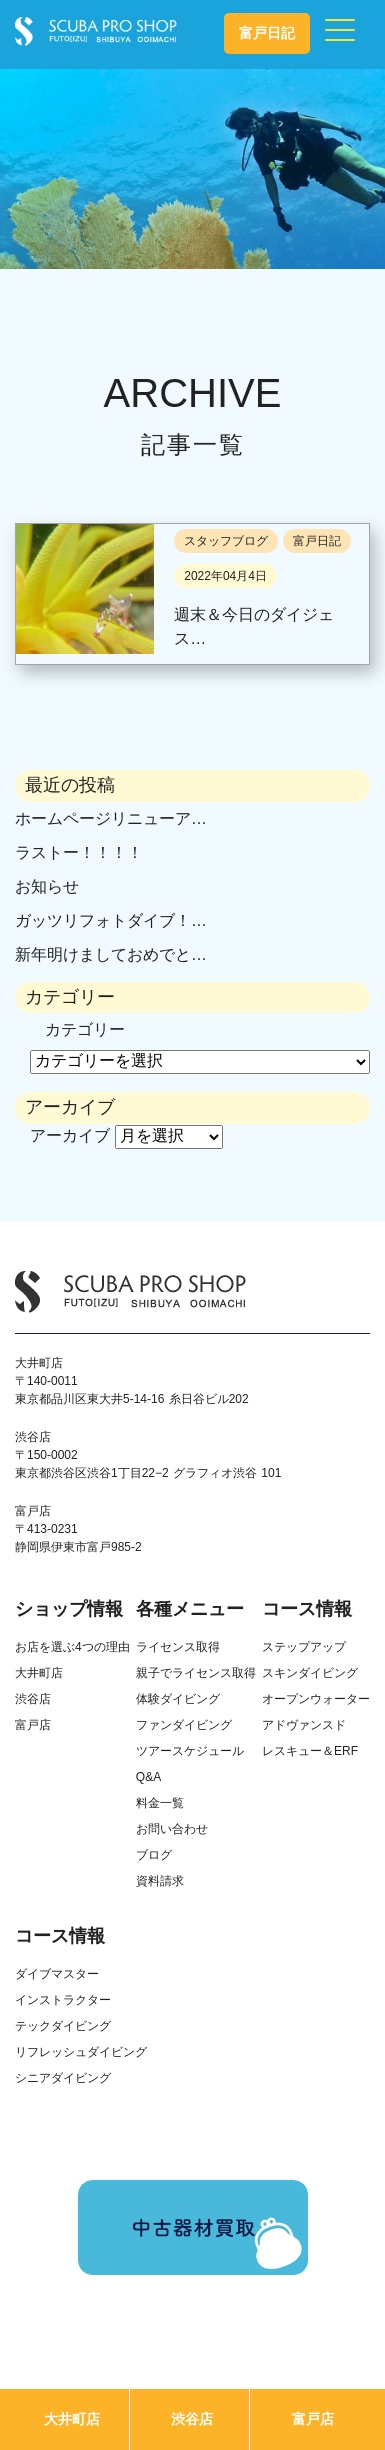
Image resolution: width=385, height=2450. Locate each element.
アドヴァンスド (304, 1725)
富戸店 (313, 2419)
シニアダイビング (63, 2078)
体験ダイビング (178, 1699)
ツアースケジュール (190, 1751)
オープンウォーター (316, 1699)
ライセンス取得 (178, 1647)
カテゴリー (85, 1029)
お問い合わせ (172, 1829)
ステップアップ (304, 1647)
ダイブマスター (57, 1974)
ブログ (154, 1855)
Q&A (148, 1777)
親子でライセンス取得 (196, 1673)
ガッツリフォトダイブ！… (111, 920)
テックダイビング (63, 2026)
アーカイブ (70, 1135)
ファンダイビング (184, 1725)
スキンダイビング (310, 1673)
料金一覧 (160, 1803)
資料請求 (160, 1881)
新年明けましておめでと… (111, 954)
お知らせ (47, 886)
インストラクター (63, 2000)
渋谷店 (192, 2419)
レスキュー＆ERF (310, 1751)
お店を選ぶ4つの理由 (72, 1647)
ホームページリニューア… (111, 818)
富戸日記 (267, 33)
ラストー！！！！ (79, 852)
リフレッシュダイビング (81, 2052)
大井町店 (72, 2419)
